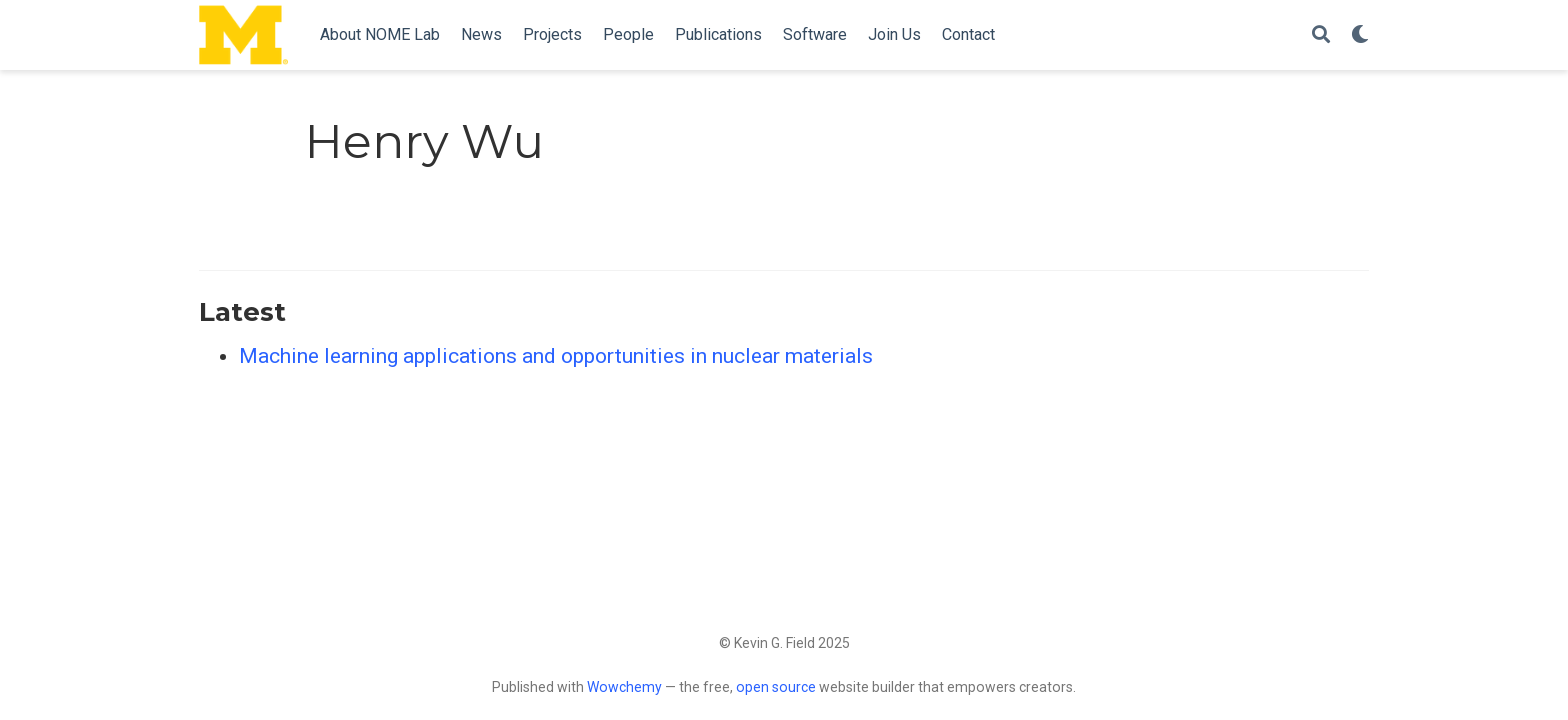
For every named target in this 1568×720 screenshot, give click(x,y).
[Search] (1321, 35)
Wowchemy (624, 687)
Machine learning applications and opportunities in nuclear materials (556, 356)
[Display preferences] (1360, 35)
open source (776, 687)
